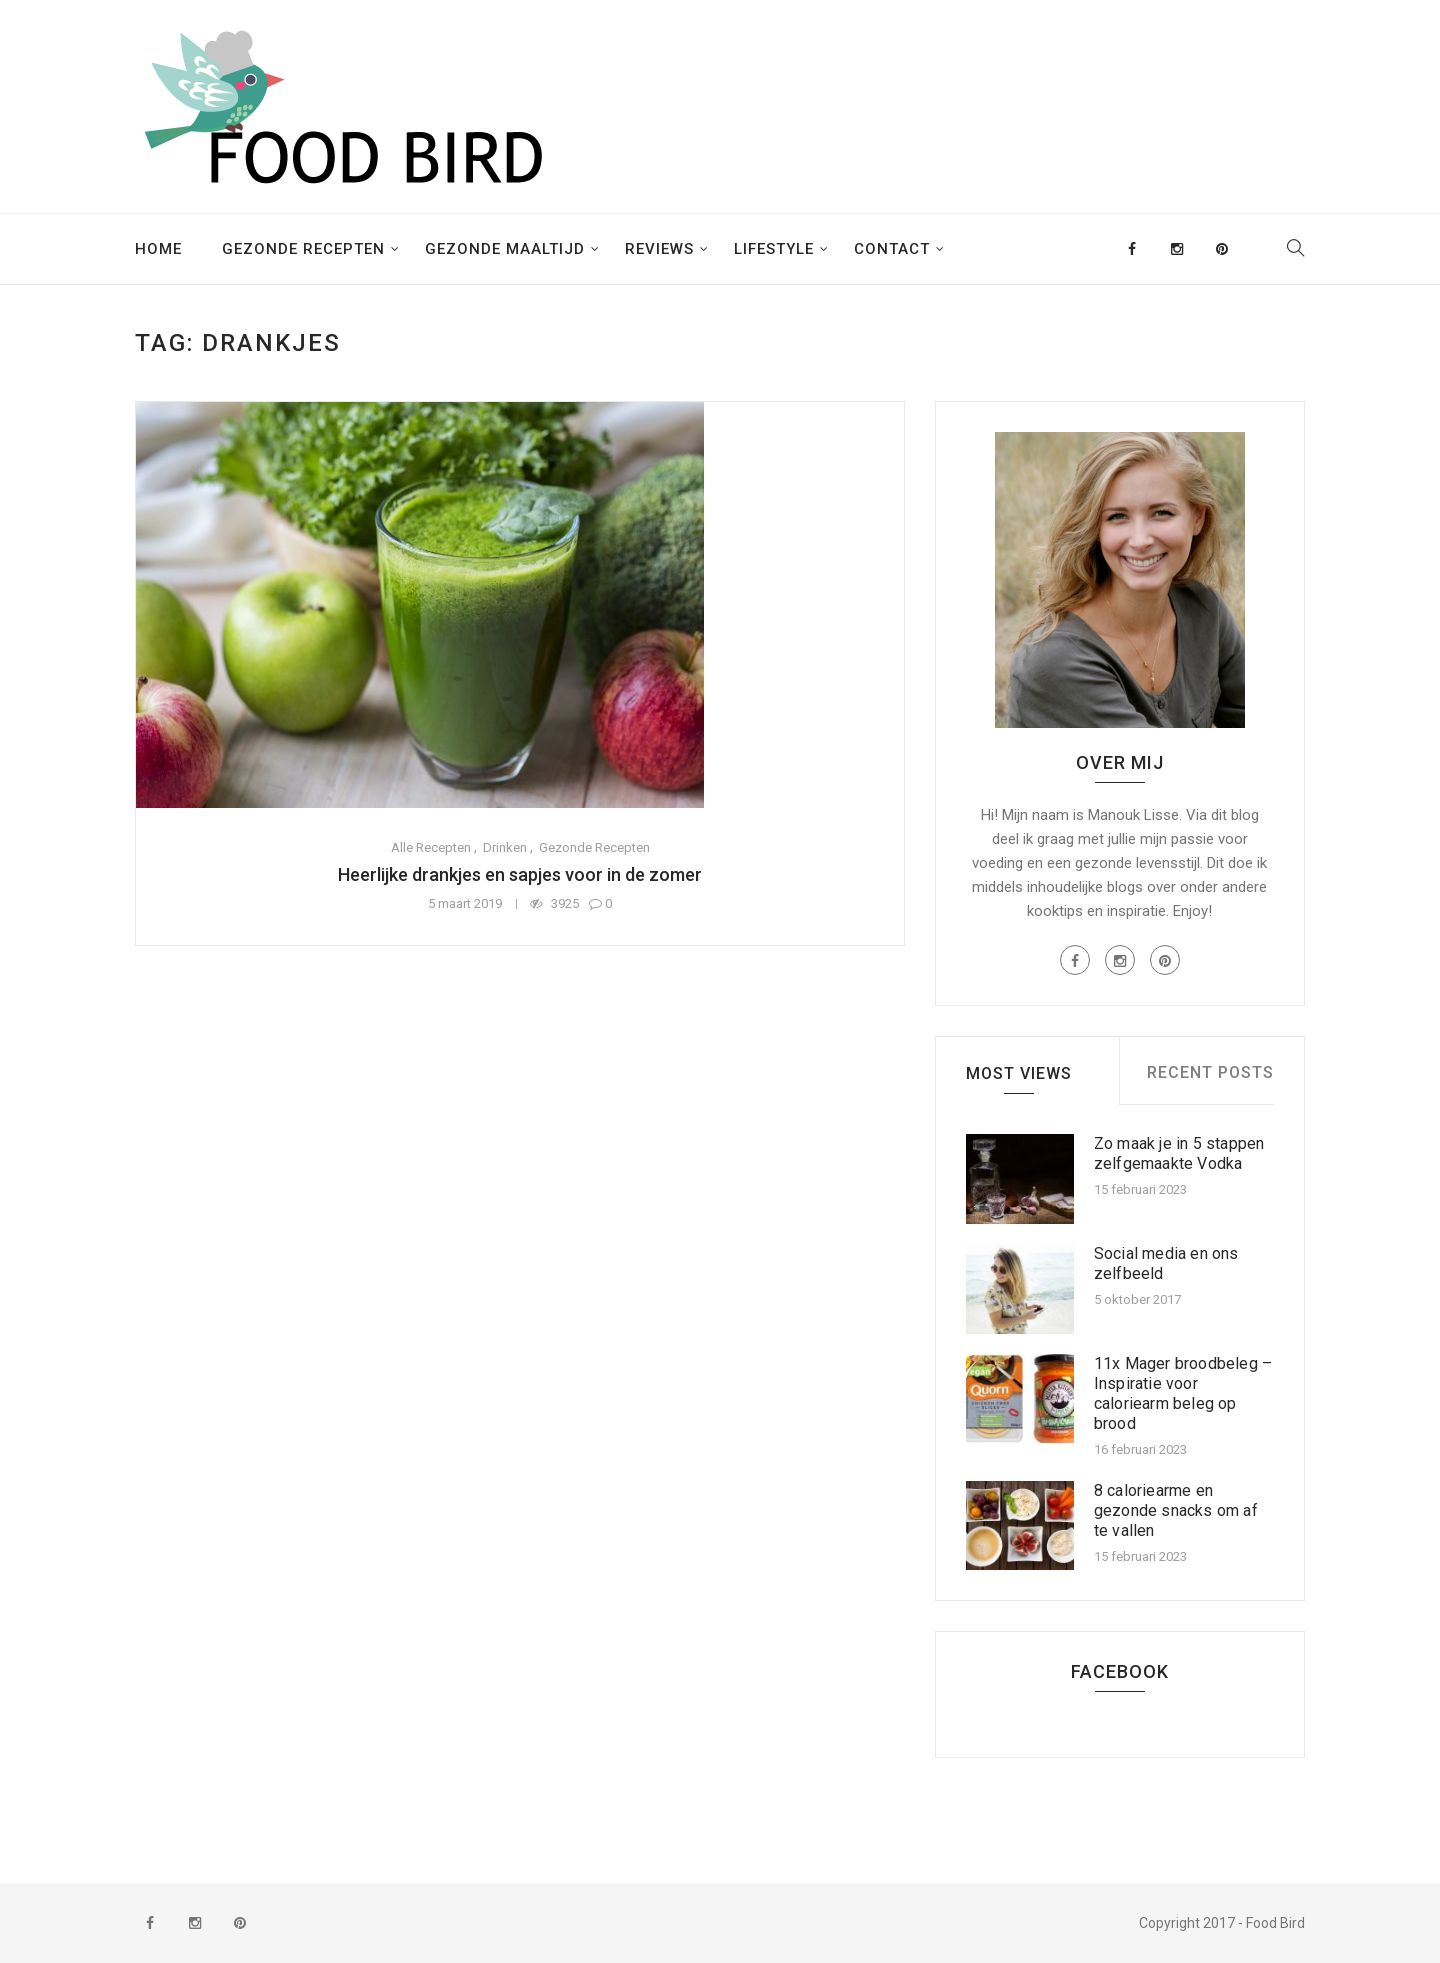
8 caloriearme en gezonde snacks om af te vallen (1176, 1510)
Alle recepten (431, 847)
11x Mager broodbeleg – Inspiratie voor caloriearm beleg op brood (1183, 1393)
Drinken (505, 847)
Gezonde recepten (303, 249)
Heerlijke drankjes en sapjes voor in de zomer (520, 874)
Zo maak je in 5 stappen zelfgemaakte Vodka (1179, 1153)
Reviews (659, 249)
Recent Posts (1210, 1072)
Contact (892, 249)
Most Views (1019, 1073)
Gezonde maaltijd (505, 249)
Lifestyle (774, 249)
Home (158, 249)
